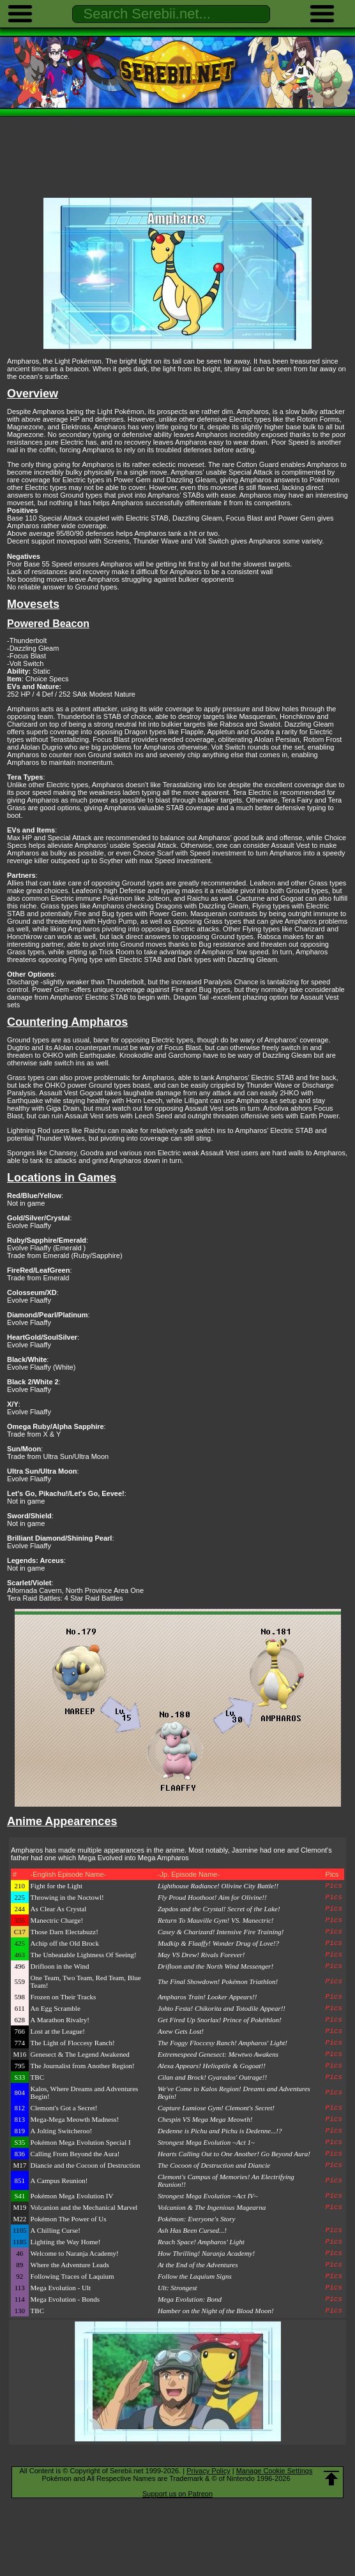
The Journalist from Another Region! (83, 2065)
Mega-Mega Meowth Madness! (75, 2119)
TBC (37, 2077)
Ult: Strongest (177, 2287)
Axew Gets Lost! (181, 2031)
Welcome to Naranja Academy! (75, 2253)
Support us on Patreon (177, 2494)
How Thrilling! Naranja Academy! (206, 2253)
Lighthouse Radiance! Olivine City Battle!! (218, 1886)
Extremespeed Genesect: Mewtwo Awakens (218, 2054)
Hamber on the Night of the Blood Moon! (216, 2310)
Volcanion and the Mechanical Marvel (84, 2207)
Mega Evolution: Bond (190, 2299)
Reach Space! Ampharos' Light (201, 2242)
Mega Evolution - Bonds (65, 2299)
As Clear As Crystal (59, 1909)
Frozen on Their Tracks (63, 1997)
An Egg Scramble (55, 2008)
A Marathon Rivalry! (60, 2020)
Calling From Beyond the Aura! (75, 2154)
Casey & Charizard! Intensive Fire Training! (220, 1932)
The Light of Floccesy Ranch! (73, 2043)
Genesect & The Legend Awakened (80, 2054)
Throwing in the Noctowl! (67, 1897)
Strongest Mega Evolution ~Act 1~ (206, 2142)
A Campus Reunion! (59, 2180)
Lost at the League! (58, 2031)
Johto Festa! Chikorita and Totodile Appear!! (221, 2008)
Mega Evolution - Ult (61, 2287)
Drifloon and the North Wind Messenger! (215, 1966)
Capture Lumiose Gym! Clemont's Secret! (216, 2108)
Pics (334, 1886)
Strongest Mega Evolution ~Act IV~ (208, 2196)
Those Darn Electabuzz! (64, 1932)
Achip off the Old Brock (65, 1943)
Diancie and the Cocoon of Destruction (85, 2165)
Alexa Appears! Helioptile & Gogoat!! (212, 2065)
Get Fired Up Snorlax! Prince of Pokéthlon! (220, 2020)
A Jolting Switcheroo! (62, 2131)
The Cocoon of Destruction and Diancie (214, 2165)
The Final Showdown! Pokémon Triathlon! (218, 1981)
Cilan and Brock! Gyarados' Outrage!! (212, 2077)
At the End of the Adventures (198, 2265)
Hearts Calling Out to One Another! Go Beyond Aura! (234, 2154)
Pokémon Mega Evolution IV (72, 2196)
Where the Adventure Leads (70, 2265)
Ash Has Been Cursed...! (192, 2230)
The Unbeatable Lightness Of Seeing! (84, 1954)
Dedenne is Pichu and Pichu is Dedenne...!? (220, 2131)
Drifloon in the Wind (60, 1966)
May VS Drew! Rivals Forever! (201, 1954)
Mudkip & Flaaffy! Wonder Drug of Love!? (218, 1943)
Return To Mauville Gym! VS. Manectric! (216, 1920)
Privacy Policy (208, 2471)
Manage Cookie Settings (274, 2471)
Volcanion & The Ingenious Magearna (212, 2207)
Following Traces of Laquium (72, 2276)
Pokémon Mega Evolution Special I (81, 2142)
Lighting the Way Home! (66, 2242)
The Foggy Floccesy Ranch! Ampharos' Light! (222, 2043)
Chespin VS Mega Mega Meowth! (205, 2119)
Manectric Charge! (57, 1920)
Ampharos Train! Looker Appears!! (207, 1997)
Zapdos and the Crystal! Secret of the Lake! (219, 1909)
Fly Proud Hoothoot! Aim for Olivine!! (212, 1897)
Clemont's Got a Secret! (64, 2108)
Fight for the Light (57, 1886)
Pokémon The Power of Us (69, 2219)
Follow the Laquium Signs (195, 2276)
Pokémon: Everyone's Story (196, 2219)
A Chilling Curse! (55, 2230)
